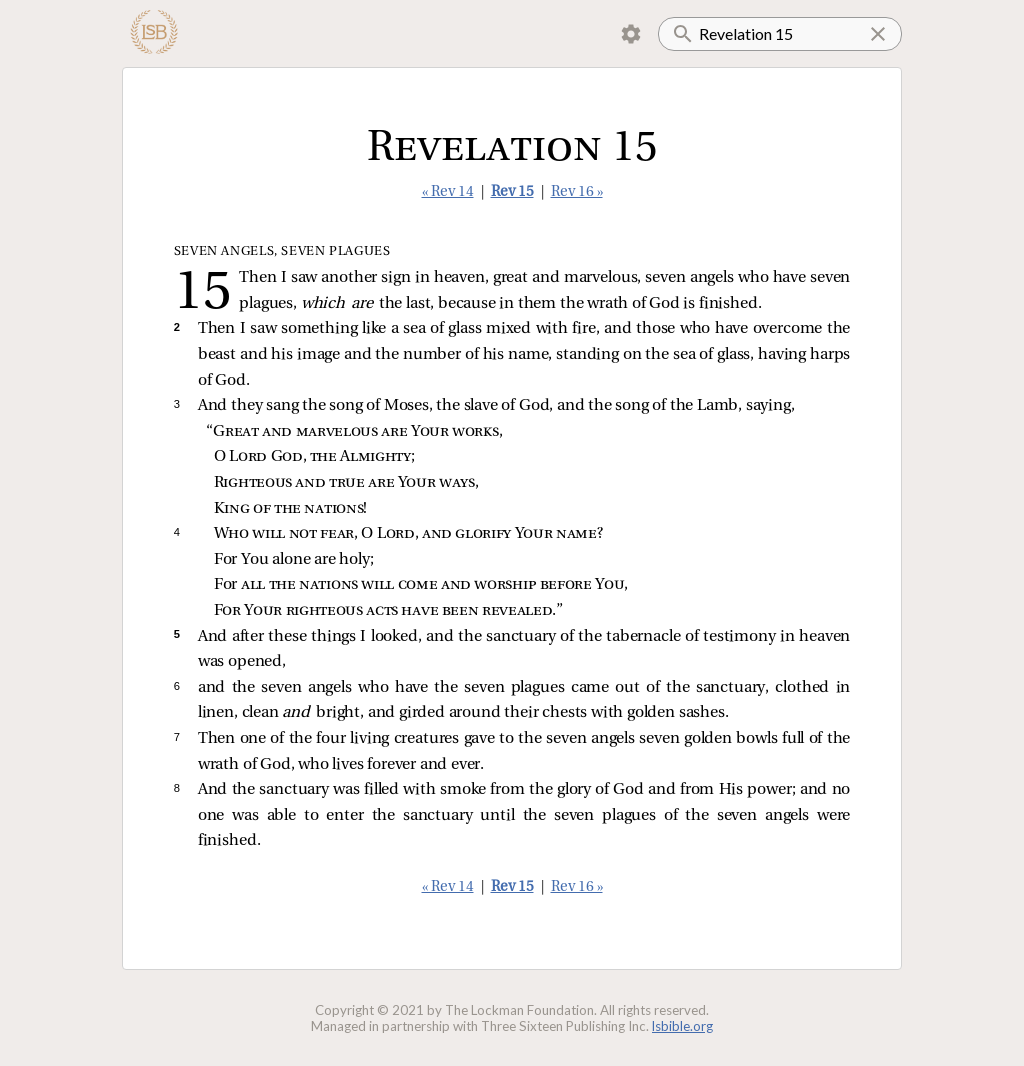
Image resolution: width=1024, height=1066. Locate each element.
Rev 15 (512, 192)
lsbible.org (682, 1026)
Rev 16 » (577, 192)
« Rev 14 (448, 192)
